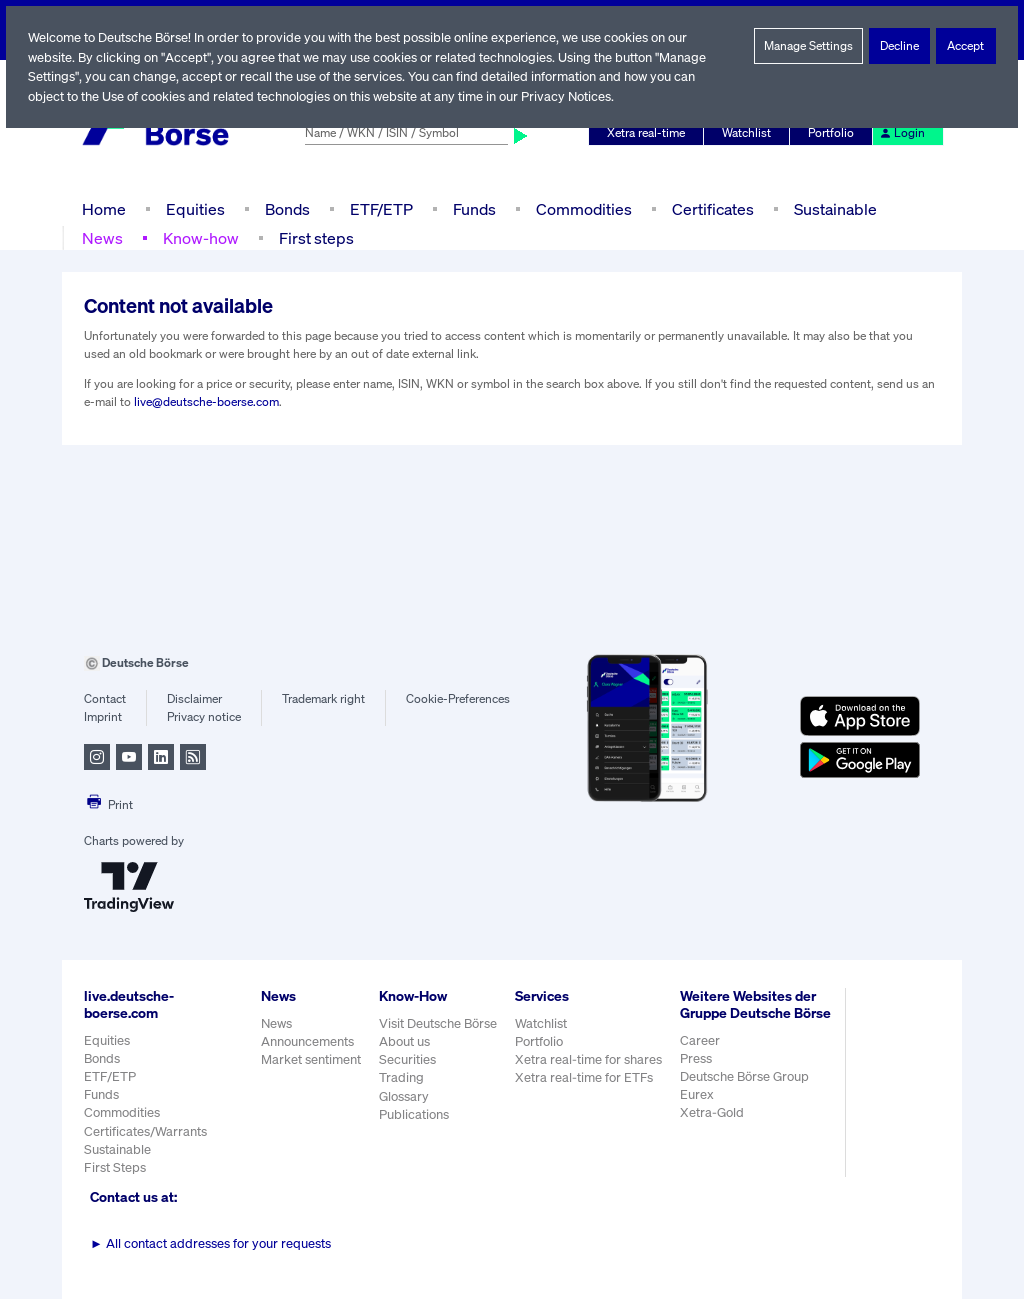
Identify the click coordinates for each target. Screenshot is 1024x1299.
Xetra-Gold (713, 1129)
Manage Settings (809, 46)
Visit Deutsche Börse (439, 1023)
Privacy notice (203, 717)
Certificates (711, 208)
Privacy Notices (575, 96)
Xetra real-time (650, 133)
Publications (414, 1114)
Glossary (404, 1096)
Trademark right (324, 699)
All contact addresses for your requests (210, 1243)
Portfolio (834, 133)
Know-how (199, 237)
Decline (900, 46)
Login (903, 133)
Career (702, 1056)
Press (698, 1075)
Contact (104, 699)
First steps (314, 237)
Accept (966, 46)
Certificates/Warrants (144, 1131)
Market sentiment (311, 1059)
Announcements (308, 1041)
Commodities (583, 208)
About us (404, 1041)
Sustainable (833, 208)
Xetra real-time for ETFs (586, 1077)
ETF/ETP (380, 208)
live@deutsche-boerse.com (206, 402)
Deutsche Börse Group (748, 1093)
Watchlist (750, 133)
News (102, 237)
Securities (407, 1059)
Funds (475, 208)
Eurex (699, 1111)
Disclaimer (194, 699)
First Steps (115, 1167)
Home (103, 208)
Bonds (284, 208)
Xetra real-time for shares (590, 1059)
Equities (193, 208)
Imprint (102, 717)
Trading (401, 1077)
